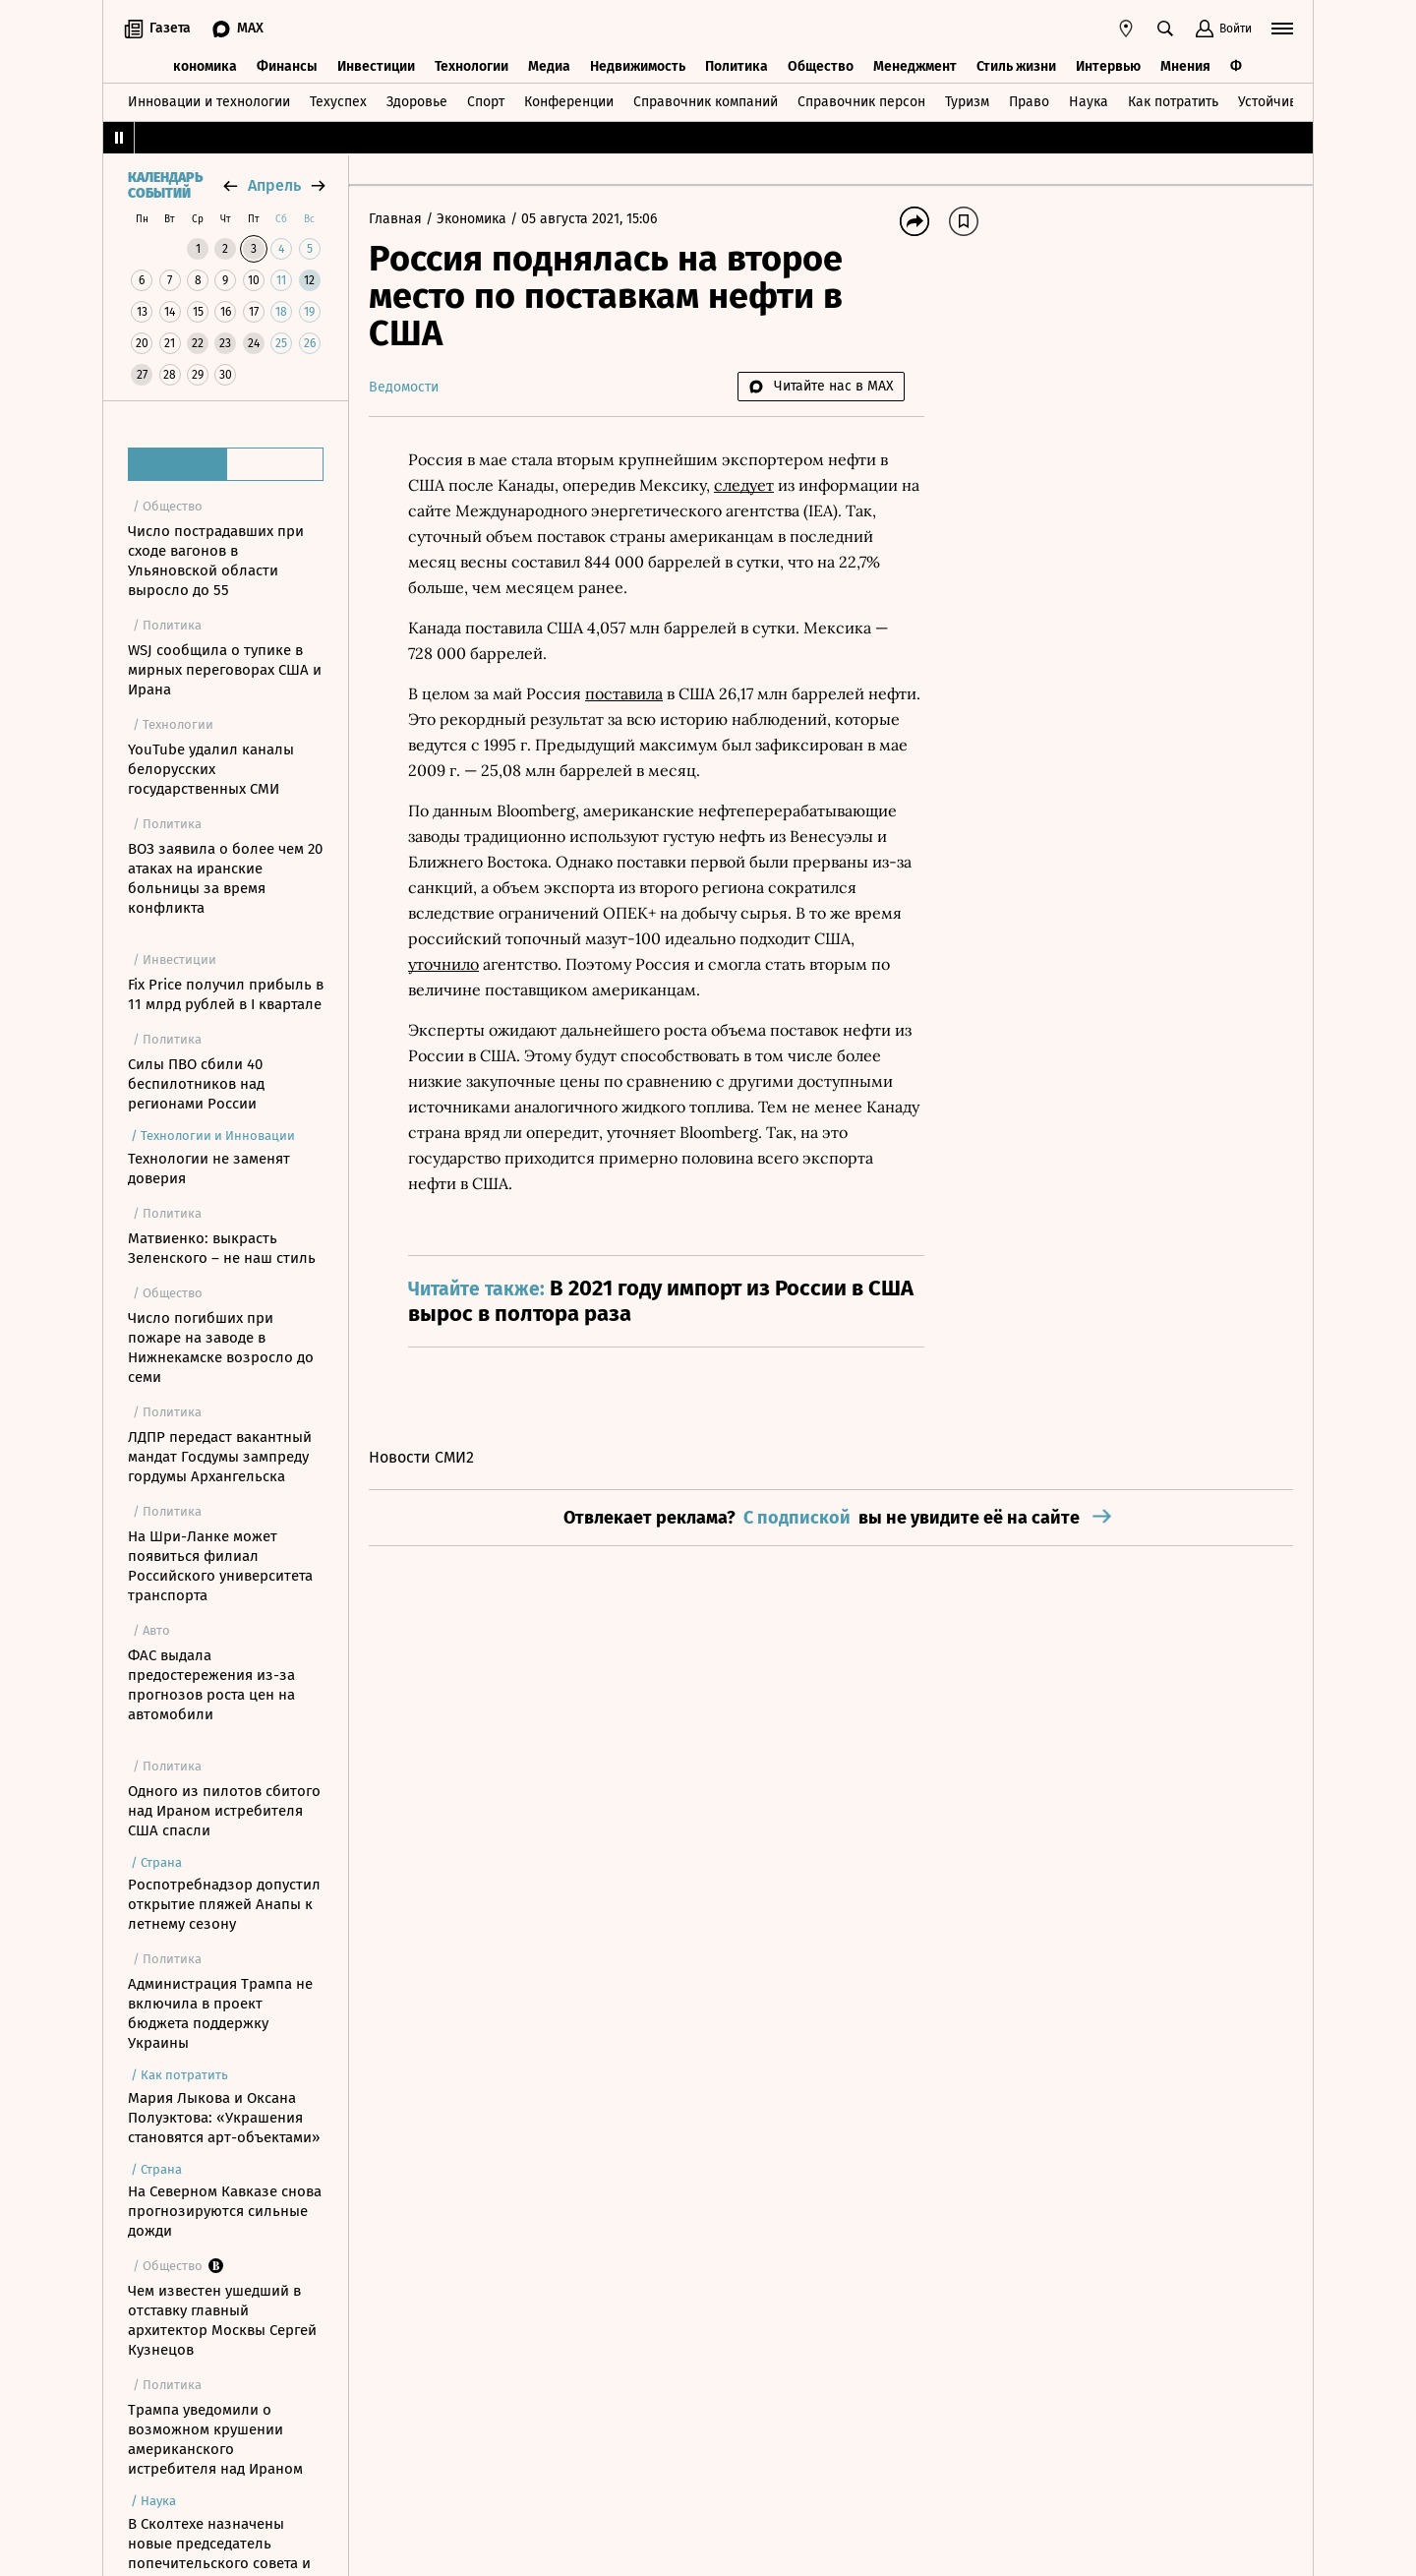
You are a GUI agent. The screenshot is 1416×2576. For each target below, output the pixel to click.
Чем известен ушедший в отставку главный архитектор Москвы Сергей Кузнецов (222, 2320)
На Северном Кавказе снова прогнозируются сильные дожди (225, 2211)
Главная (397, 218)
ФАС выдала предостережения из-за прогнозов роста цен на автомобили (211, 1685)
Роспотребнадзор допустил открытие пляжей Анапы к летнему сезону (224, 1904)
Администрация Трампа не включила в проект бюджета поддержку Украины (220, 2013)
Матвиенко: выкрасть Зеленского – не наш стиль (222, 1248)
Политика (736, 66)
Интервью (1108, 66)
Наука (1088, 101)
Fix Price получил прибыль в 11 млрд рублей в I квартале (226, 994)
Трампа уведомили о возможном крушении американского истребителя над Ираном (215, 2439)
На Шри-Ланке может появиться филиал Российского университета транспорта (220, 1566)
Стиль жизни (1016, 66)
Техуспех (338, 101)
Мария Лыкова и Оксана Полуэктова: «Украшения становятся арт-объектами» (224, 2117)
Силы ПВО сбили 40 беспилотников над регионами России (196, 1083)
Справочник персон (861, 101)
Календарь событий (165, 186)
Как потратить (1173, 101)
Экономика (201, 66)
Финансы (287, 66)
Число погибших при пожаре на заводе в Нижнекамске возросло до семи (221, 1347)
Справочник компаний (705, 101)
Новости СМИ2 (421, 1457)
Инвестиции (376, 66)
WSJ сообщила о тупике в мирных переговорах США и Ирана (225, 669)
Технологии (471, 66)
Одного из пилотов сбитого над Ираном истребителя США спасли (224, 1810)
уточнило (443, 964)
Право (1029, 101)
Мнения (1185, 66)
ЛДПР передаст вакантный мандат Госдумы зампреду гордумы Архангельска (220, 1456)
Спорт (485, 101)
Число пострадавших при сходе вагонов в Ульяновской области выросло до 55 (216, 560)
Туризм (967, 101)
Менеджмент (915, 66)
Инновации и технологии (209, 101)
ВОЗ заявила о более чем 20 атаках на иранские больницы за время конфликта (225, 878)
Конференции (569, 101)
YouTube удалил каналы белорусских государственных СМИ (211, 769)
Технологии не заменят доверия (209, 1168)
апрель (274, 185)
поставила (624, 693)
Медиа (549, 66)
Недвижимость (637, 66)
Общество (821, 66)
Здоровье (416, 101)
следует (744, 485)
